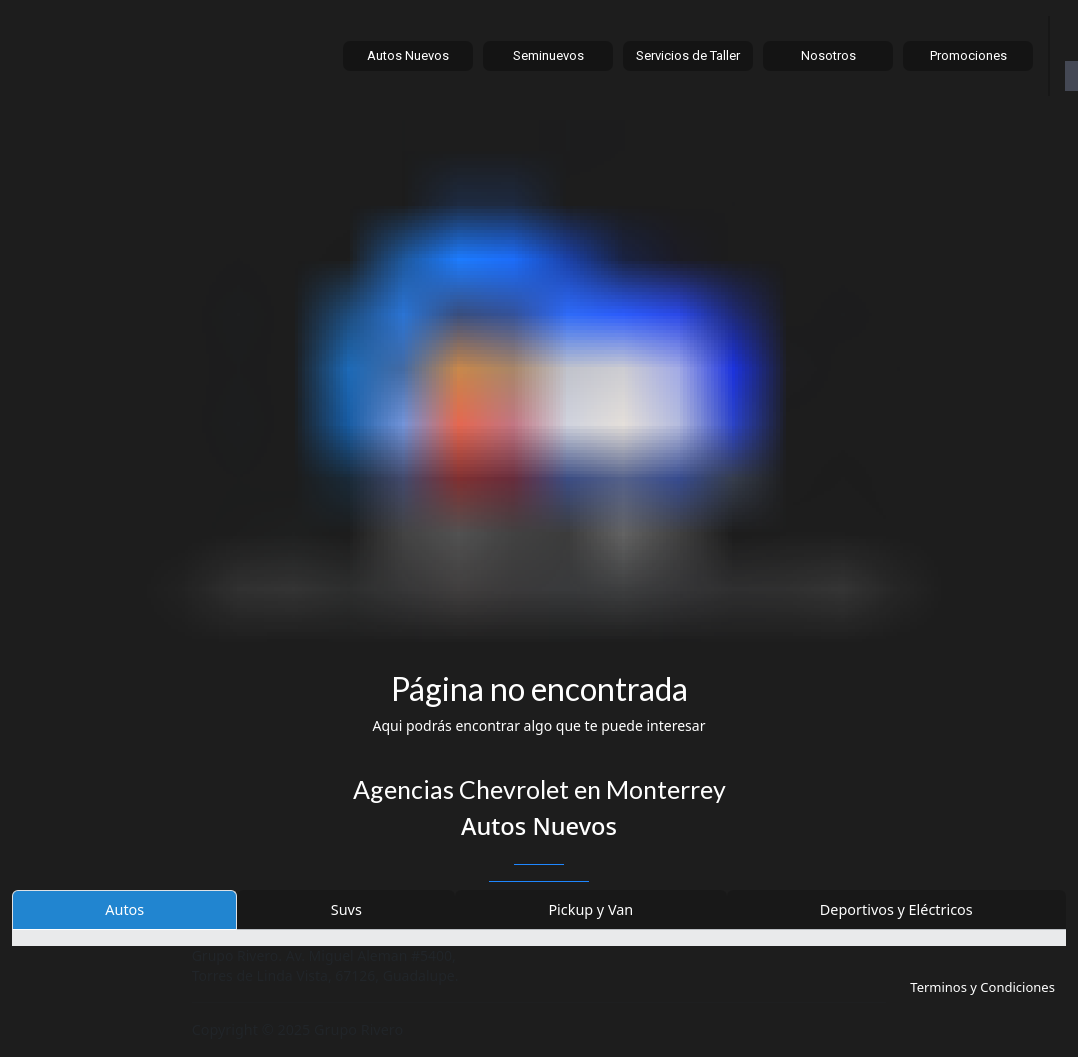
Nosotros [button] (828, 55)
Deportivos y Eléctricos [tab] (896, 909)
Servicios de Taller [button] (688, 55)
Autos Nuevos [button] (408, 55)
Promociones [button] (968, 55)
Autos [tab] (124, 909)
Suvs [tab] (346, 909)
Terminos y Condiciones (982, 987)
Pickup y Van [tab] (590, 909)
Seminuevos (548, 55)
